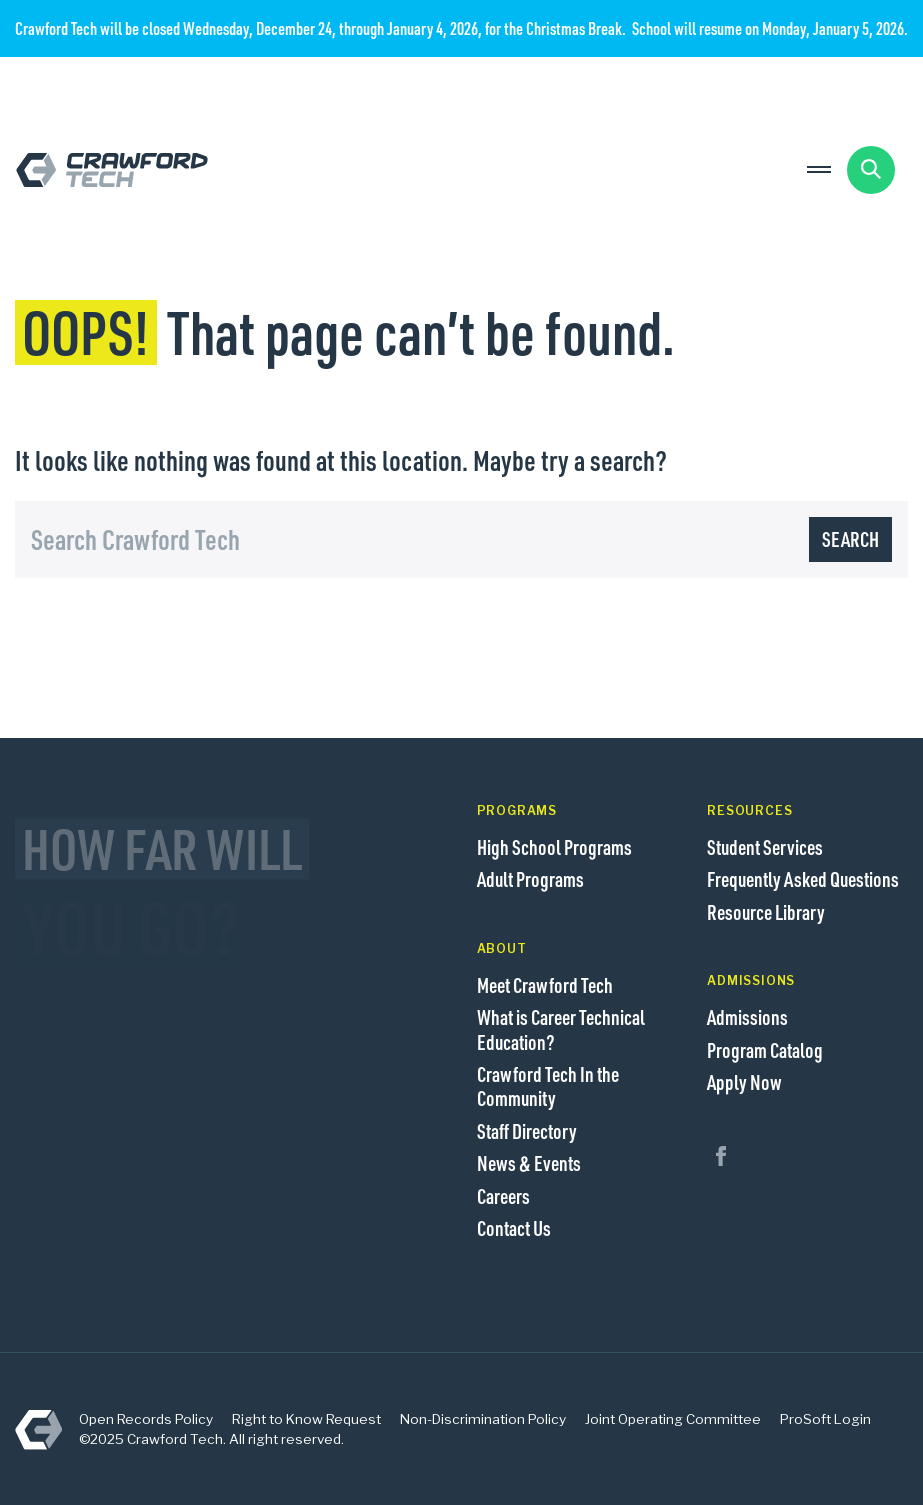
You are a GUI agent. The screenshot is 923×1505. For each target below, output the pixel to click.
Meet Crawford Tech (545, 985)
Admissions (747, 1017)
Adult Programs (530, 879)
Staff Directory (527, 1131)
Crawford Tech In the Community (548, 1086)
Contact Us (514, 1228)
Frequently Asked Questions (803, 879)
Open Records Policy (146, 1419)
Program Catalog (765, 1050)
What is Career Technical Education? (561, 1029)
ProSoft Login (825, 1419)
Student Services (765, 847)
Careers (503, 1196)
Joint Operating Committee (673, 1419)
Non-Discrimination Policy (483, 1419)
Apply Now (744, 1082)
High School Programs (554, 847)
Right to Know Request (306, 1419)
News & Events (529, 1163)
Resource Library (766, 912)
